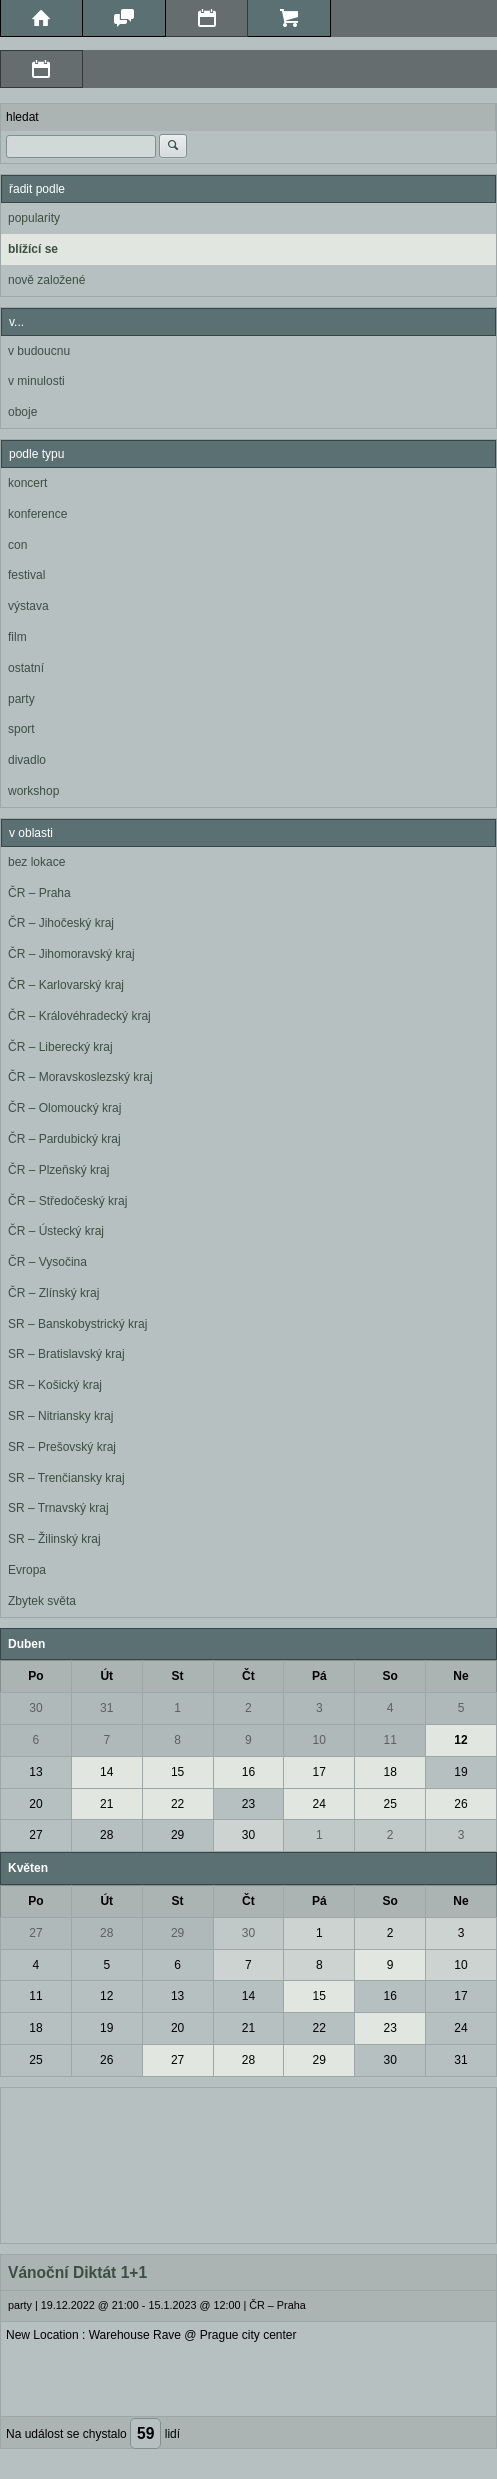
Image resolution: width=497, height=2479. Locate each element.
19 (460, 1772)
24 (319, 1804)
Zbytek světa (42, 1601)
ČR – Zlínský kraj (53, 1293)
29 (177, 1835)
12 (460, 1740)
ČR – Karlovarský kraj (66, 985)
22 (177, 1804)
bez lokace (36, 862)
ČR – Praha (39, 893)
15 (177, 1772)
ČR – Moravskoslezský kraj (80, 1077)
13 (35, 1772)
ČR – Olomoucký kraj (64, 1108)
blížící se (33, 249)
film (17, 637)
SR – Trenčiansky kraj (66, 1478)
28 (106, 1835)
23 (248, 1804)
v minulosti (36, 381)
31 (106, 1708)
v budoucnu (39, 351)
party (21, 699)
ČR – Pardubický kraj (64, 1139)
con (17, 545)
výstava (28, 606)
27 (35, 1835)
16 (248, 1772)
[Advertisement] (248, 2163)
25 (389, 1804)
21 (106, 1804)
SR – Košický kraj (55, 1385)
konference (37, 514)
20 (35, 1804)
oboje (22, 412)
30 (35, 1708)
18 (389, 1772)
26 (460, 1804)
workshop (33, 791)
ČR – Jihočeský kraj (61, 923)
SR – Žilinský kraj (54, 1539)
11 (389, 1740)
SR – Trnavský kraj (58, 1508)
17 (319, 1772)
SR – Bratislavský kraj (66, 1354)
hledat (22, 117)
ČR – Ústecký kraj (56, 1231)
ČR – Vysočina (47, 1262)
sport (21, 729)
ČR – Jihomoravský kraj (71, 954)
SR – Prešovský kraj (62, 1447)
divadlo (27, 760)
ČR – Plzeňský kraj (58, 1170)
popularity (34, 218)
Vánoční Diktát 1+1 (77, 2272)
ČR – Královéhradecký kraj (79, 1016)
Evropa (27, 1570)
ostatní (26, 668)
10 (319, 1740)
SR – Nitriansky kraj (60, 1416)
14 (106, 1772)
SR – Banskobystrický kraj (77, 1324)
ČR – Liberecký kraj (60, 1047)
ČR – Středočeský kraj (67, 1201)
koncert (27, 483)
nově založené (46, 280)
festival (26, 575)
